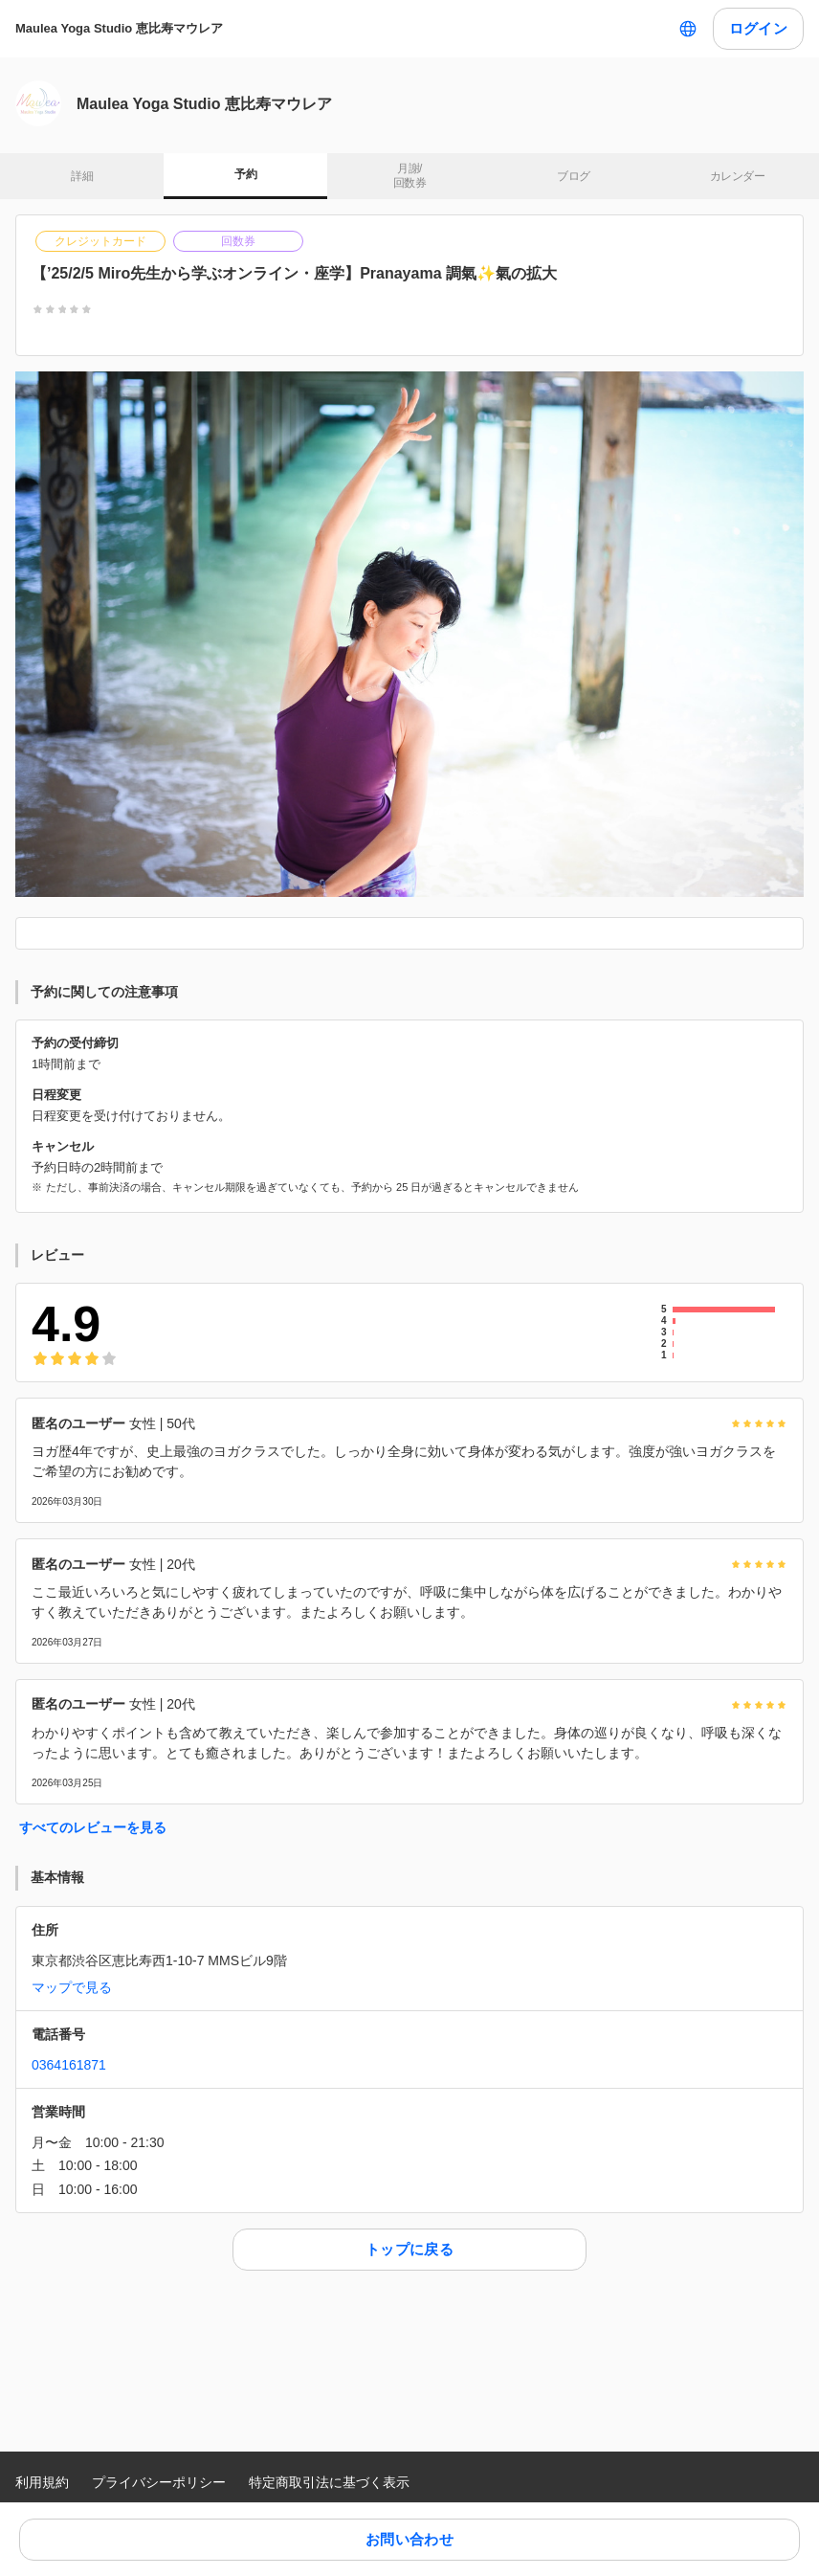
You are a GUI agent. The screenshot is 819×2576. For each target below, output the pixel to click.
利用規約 (42, 2482)
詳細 (82, 176)
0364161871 (69, 2064)
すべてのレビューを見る (92, 1827)
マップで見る (72, 1987)
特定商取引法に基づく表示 (329, 2482)
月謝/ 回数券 (409, 176)
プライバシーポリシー (159, 2482)
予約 (245, 174)
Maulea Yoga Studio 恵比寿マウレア (119, 28)
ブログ (573, 176)
